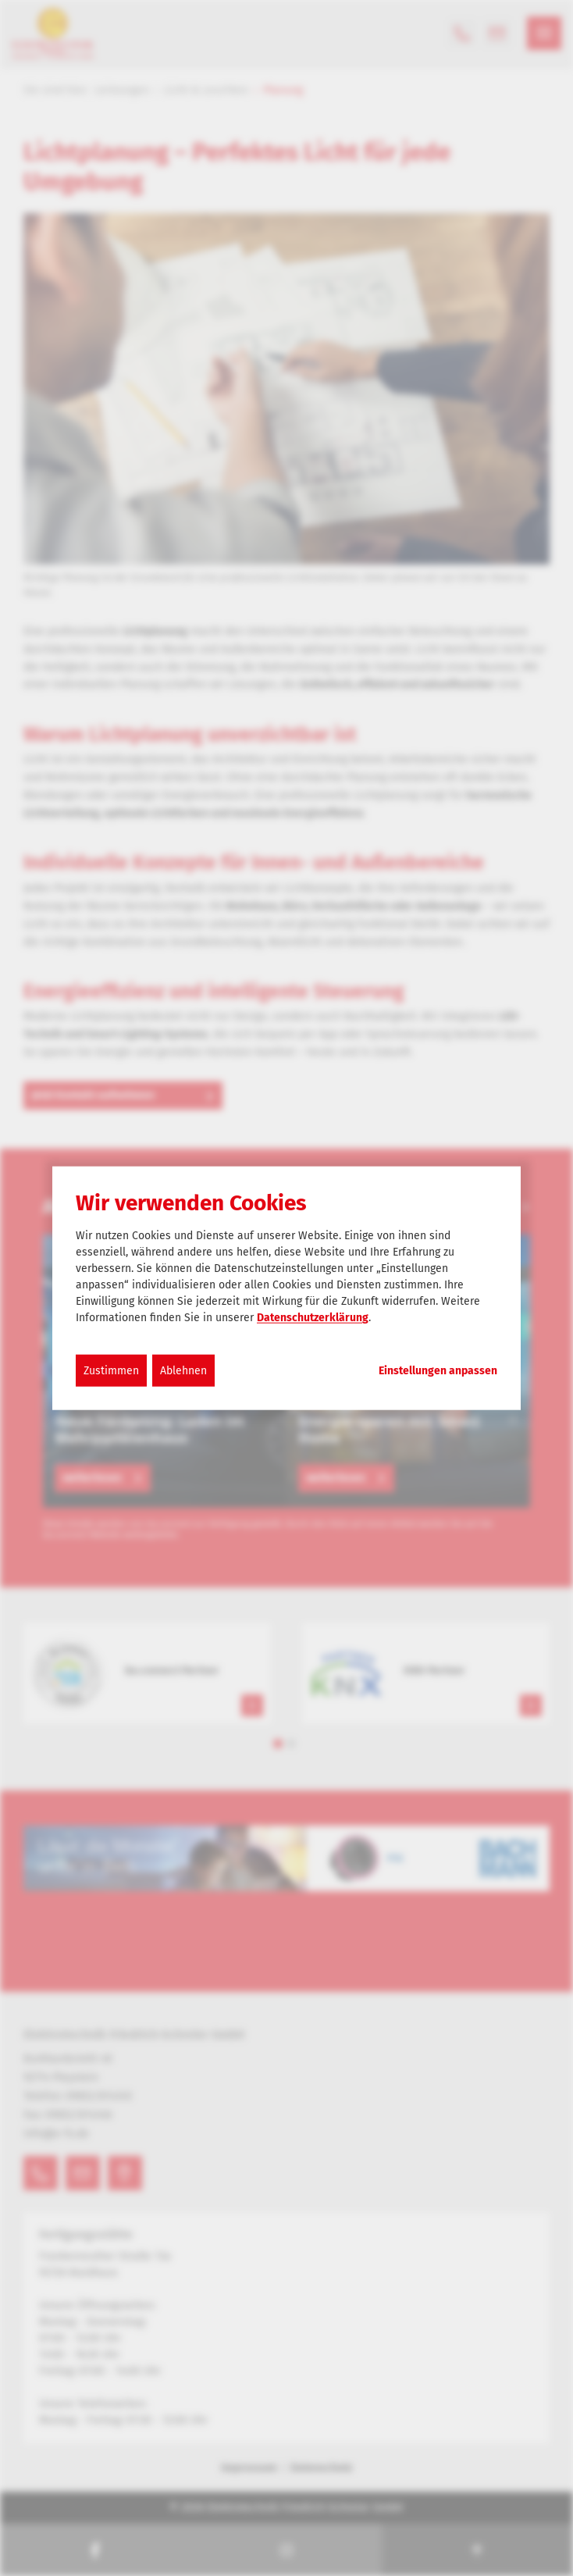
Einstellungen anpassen (438, 1371)
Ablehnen (183, 1370)
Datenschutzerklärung (312, 1317)
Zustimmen (111, 1370)
